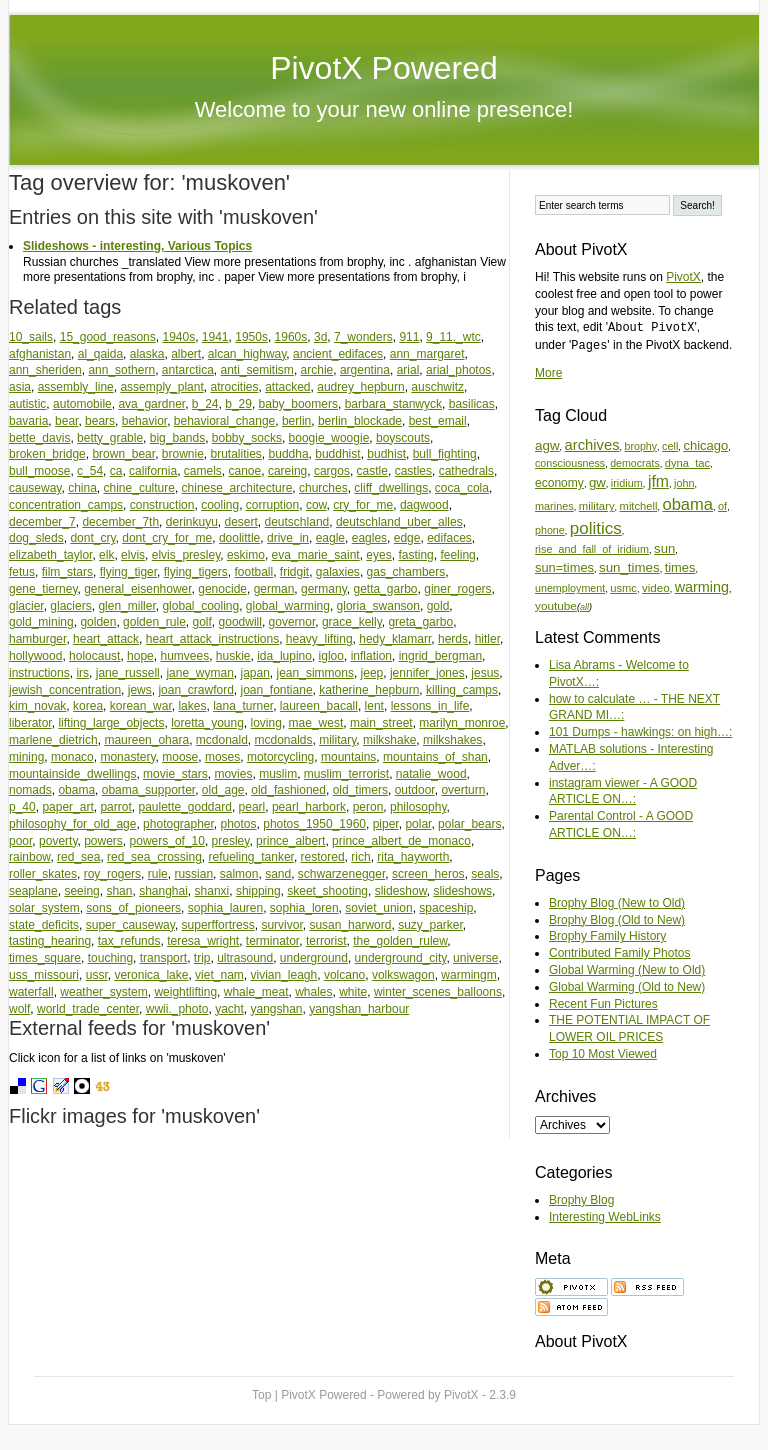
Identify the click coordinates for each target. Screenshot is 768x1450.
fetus (22, 572)
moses (222, 757)
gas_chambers (406, 572)
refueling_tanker (251, 857)
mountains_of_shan (435, 757)
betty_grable (110, 438)
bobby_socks (247, 438)
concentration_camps (66, 505)
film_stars (67, 572)
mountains (348, 757)
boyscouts (403, 438)
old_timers (360, 790)
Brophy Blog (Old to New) (617, 920)
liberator (30, 723)
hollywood (35, 656)
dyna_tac (687, 463)
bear (66, 421)
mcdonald (222, 740)
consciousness (570, 463)
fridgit (294, 572)
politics (596, 528)
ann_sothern (121, 370)
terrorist (326, 941)
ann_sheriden (45, 370)
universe (475, 958)
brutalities (236, 454)
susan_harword (350, 925)
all (584, 607)
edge (407, 538)
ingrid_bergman (440, 656)
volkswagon (403, 975)
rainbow (29, 857)
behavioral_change (224, 421)
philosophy (418, 807)
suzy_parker (430, 925)
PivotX (683, 277)
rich (360, 857)
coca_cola (462, 488)
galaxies (338, 572)
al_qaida (100, 354)
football (253, 572)
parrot (115, 807)
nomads (30, 790)
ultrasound (245, 958)
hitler (487, 639)
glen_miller (126, 606)
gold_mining (41, 622)
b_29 (238, 404)
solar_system (44, 908)
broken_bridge (47, 454)
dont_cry (92, 538)
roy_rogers (112, 874)
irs (82, 673)
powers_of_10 (167, 841)
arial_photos (458, 370)
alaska (147, 354)
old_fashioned (288, 790)
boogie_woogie (329, 438)
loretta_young (207, 723)
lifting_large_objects (111, 723)
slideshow (401, 891)
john (684, 483)
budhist (386, 454)
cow (316, 505)
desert (240, 522)
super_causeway (130, 925)
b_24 (205, 404)
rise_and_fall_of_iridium (592, 549)
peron (368, 807)
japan (254, 673)
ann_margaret (427, 354)
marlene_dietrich (53, 740)
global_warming (288, 606)
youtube (556, 605)
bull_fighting (445, 454)
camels (203, 471)
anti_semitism (257, 370)
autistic (27, 404)
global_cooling (200, 606)
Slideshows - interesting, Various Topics (137, 246)
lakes (192, 706)
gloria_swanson (378, 606)
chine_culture (139, 488)
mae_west (316, 723)
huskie (233, 656)
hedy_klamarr (395, 639)
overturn (463, 790)
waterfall (31, 992)
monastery (127, 757)
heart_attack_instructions (212, 639)
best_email (438, 421)
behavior (144, 421)
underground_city (401, 958)
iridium (627, 483)
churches (323, 488)
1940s (178, 337)
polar (418, 824)
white (353, 992)
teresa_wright (203, 941)
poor (20, 841)
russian (193, 874)
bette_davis (39, 438)
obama (76, 790)
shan (119, 891)
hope (140, 656)
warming (702, 587)
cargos (332, 471)
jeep (372, 673)
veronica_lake (151, 975)
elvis (133, 555)
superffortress (218, 925)
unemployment (570, 588)
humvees (184, 656)
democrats (635, 463)
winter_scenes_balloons (438, 992)
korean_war (141, 706)
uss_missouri (44, 975)
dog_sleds (36, 538)
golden (98, 622)
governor (292, 622)
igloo (331, 656)
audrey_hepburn (360, 387)
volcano (344, 975)
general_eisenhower (137, 589)
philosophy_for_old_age (72, 824)
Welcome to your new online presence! (384, 109)
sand (278, 874)
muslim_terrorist (346, 774)
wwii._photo (177, 1009)
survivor (281, 925)
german (274, 589)
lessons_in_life (430, 706)
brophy (641, 446)
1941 (215, 337)
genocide (222, 589)
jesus (485, 673)
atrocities (234, 387)
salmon (239, 874)
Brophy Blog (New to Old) (617, 903)
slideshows (462, 891)
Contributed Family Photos (619, 953)
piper (386, 824)
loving (266, 723)
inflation (371, 656)
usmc (623, 588)
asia (20, 387)
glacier (26, 606)
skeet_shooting (327, 891)
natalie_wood (431, 774)
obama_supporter (148, 790)
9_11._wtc (453, 337)
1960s (291, 337)
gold (438, 606)
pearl (252, 807)
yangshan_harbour (359, 1009)
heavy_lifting (319, 639)
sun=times (564, 567)
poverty (58, 841)
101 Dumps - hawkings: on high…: (640, 732)
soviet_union (378, 908)
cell (670, 446)
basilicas (472, 404)
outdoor (415, 790)
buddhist (337, 454)
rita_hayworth (413, 857)
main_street (381, 723)
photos (239, 824)
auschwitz (437, 387)
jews (140, 690)
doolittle (239, 538)
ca (116, 471)
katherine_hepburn (369, 690)
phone (550, 530)
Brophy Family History (607, 936)
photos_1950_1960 (314, 824)
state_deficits (44, 925)
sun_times (629, 567)
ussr (97, 975)
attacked (287, 387)
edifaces (449, 538)
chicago (705, 445)
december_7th (120, 522)
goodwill (240, 622)
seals (485, 874)
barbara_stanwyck (393, 404)
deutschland (297, 522)
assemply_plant (161, 387)
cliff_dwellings (391, 488)
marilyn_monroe (462, 723)
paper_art (67, 807)
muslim (278, 774)
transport (163, 958)
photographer (178, 824)
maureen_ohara (146, 740)
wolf (19, 1009)
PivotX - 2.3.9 (480, 1395)
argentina (365, 370)
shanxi (212, 891)
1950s (251, 337)
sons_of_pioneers (133, 908)
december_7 (42, 522)
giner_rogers (457, 589)
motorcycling (280, 757)
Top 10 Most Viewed (603, 1054)
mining (26, 757)
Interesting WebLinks (605, 1217)
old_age (223, 790)
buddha (289, 454)
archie (317, 370)
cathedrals (466, 471)
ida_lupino (284, 656)
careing (287, 471)
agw (547, 445)
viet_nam (219, 975)
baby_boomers (298, 404)
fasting (415, 555)
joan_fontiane (276, 690)
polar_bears (469, 824)
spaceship (446, 908)
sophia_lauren (225, 908)
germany (324, 589)
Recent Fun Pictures (603, 1004)
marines (554, 506)
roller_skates (43, 874)
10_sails (31, 337)
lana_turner (243, 706)
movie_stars (175, 774)
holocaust (94, 656)
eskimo (246, 555)
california (153, 471)
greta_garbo (420, 622)
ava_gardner (151, 404)
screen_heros (428, 874)
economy (559, 483)
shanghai (163, 891)
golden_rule (154, 622)
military (337, 740)
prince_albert (290, 841)
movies (233, 774)
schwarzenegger (341, 874)
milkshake (389, 740)
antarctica (188, 370)
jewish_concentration (65, 690)
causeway (35, 488)
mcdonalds (284, 740)
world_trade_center (88, 1009)
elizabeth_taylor (50, 555)
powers (103, 841)
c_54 (90, 471)
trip (202, 958)
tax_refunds (129, 941)
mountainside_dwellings (72, 774)
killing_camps (462, 690)
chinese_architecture (237, 488)
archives (592, 445)
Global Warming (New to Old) (627, 970)
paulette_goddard (184, 807)
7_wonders (363, 337)
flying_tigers (196, 572)
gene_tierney (43, 589)
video (656, 587)
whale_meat (256, 992)
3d (320, 337)
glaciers (70, 606)
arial (408, 370)
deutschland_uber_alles (399, 522)
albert (186, 354)
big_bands (177, 438)
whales (313, 992)
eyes (378, 555)
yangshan (277, 1009)
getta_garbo (385, 589)
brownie (183, 454)
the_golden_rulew (400, 941)
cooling (220, 505)
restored (323, 857)
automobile (82, 404)
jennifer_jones (427, 673)
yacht (229, 1009)
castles (413, 471)
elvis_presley (186, 555)
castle (372, 471)
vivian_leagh (283, 975)
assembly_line (76, 387)
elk (106, 555)
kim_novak (37, 706)
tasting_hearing (50, 941)
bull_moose (39, 471)
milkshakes (452, 740)
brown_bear (123, 454)
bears (100, 421)
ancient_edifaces (338, 354)
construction (162, 505)
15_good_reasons (108, 337)
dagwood (424, 505)
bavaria (28, 421)
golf (202, 622)
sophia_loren (304, 908)
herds (453, 639)
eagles (369, 538)
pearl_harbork (309, 807)
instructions (39, 673)
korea (88, 706)
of (722, 506)
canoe (245, 471)
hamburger (37, 639)
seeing (81, 891)
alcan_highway (247, 354)
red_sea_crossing (154, 857)
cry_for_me (363, 505)
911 (409, 337)
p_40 (22, 807)
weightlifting (185, 992)
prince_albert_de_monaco (401, 841)
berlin (296, 421)
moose (180, 757)
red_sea (78, 857)
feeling (457, 555)
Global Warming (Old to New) (627, 987)
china (82, 488)
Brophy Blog (581, 1200)
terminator (272, 941)
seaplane (33, 891)
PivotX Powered (384, 68)
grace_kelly (352, 622)
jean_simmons (315, 673)
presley (231, 841)
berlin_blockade (360, 421)
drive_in (288, 538)
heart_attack (106, 639)
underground (314, 958)
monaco (72, 757)
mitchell (639, 506)
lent (374, 706)
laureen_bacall (319, 706)
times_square (45, 958)
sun (664, 548)
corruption (272, 505)
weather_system (103, 992)
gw (597, 482)
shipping (258, 891)
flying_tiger (128, 572)
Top (261, 1395)
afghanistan (40, 354)
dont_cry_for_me (167, 538)
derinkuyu (192, 522)
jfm (658, 481)
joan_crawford (195, 690)
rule (158, 874)
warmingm (468, 975)
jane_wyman (199, 673)
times (680, 567)
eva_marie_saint (316, 555)
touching (110, 958)
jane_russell (128, 673)
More (548, 373)
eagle (330, 538)
